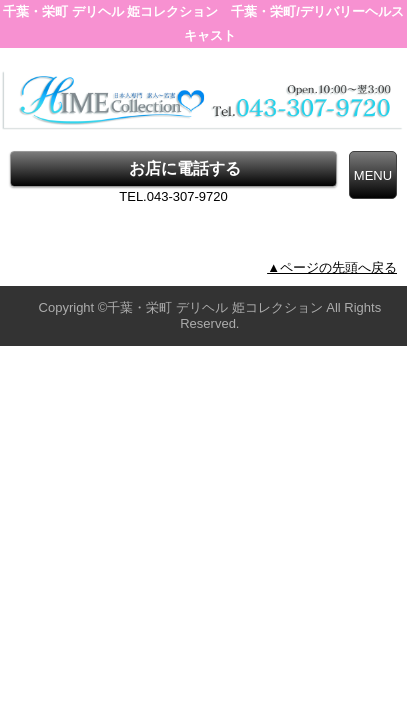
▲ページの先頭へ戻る (332, 267)
